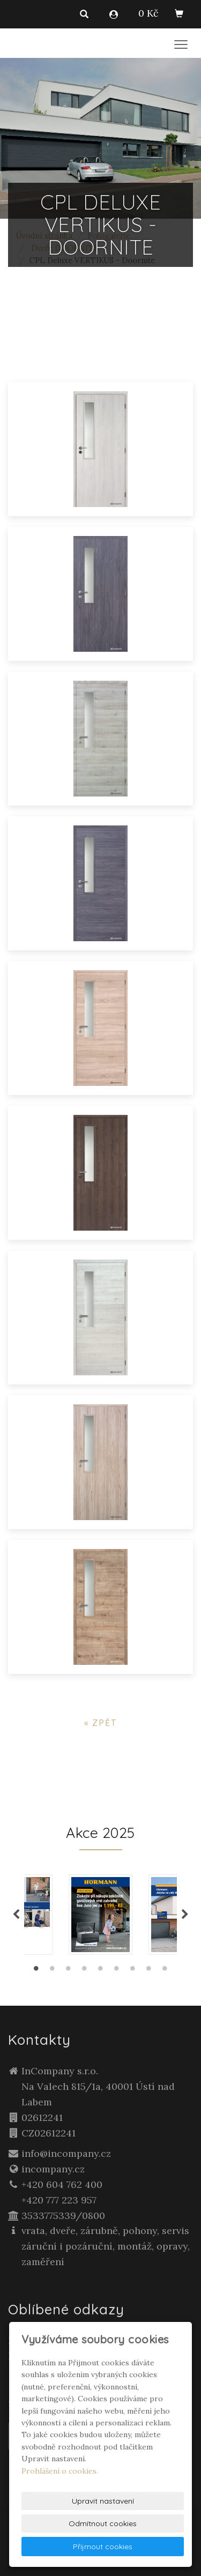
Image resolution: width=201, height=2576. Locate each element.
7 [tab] (133, 1970)
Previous (16, 1914)
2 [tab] (52, 1970)
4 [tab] (84, 1970)
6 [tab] (116, 1970)
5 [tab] (100, 1970)
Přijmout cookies (102, 2546)
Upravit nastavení (103, 2501)
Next (185, 1914)
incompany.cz (53, 2169)
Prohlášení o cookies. (59, 2471)
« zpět (100, 1722)
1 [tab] (36, 1970)
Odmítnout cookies (103, 2523)
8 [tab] (149, 1970)
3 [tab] (68, 1970)
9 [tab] (165, 1970)
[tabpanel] (100, 1914)
